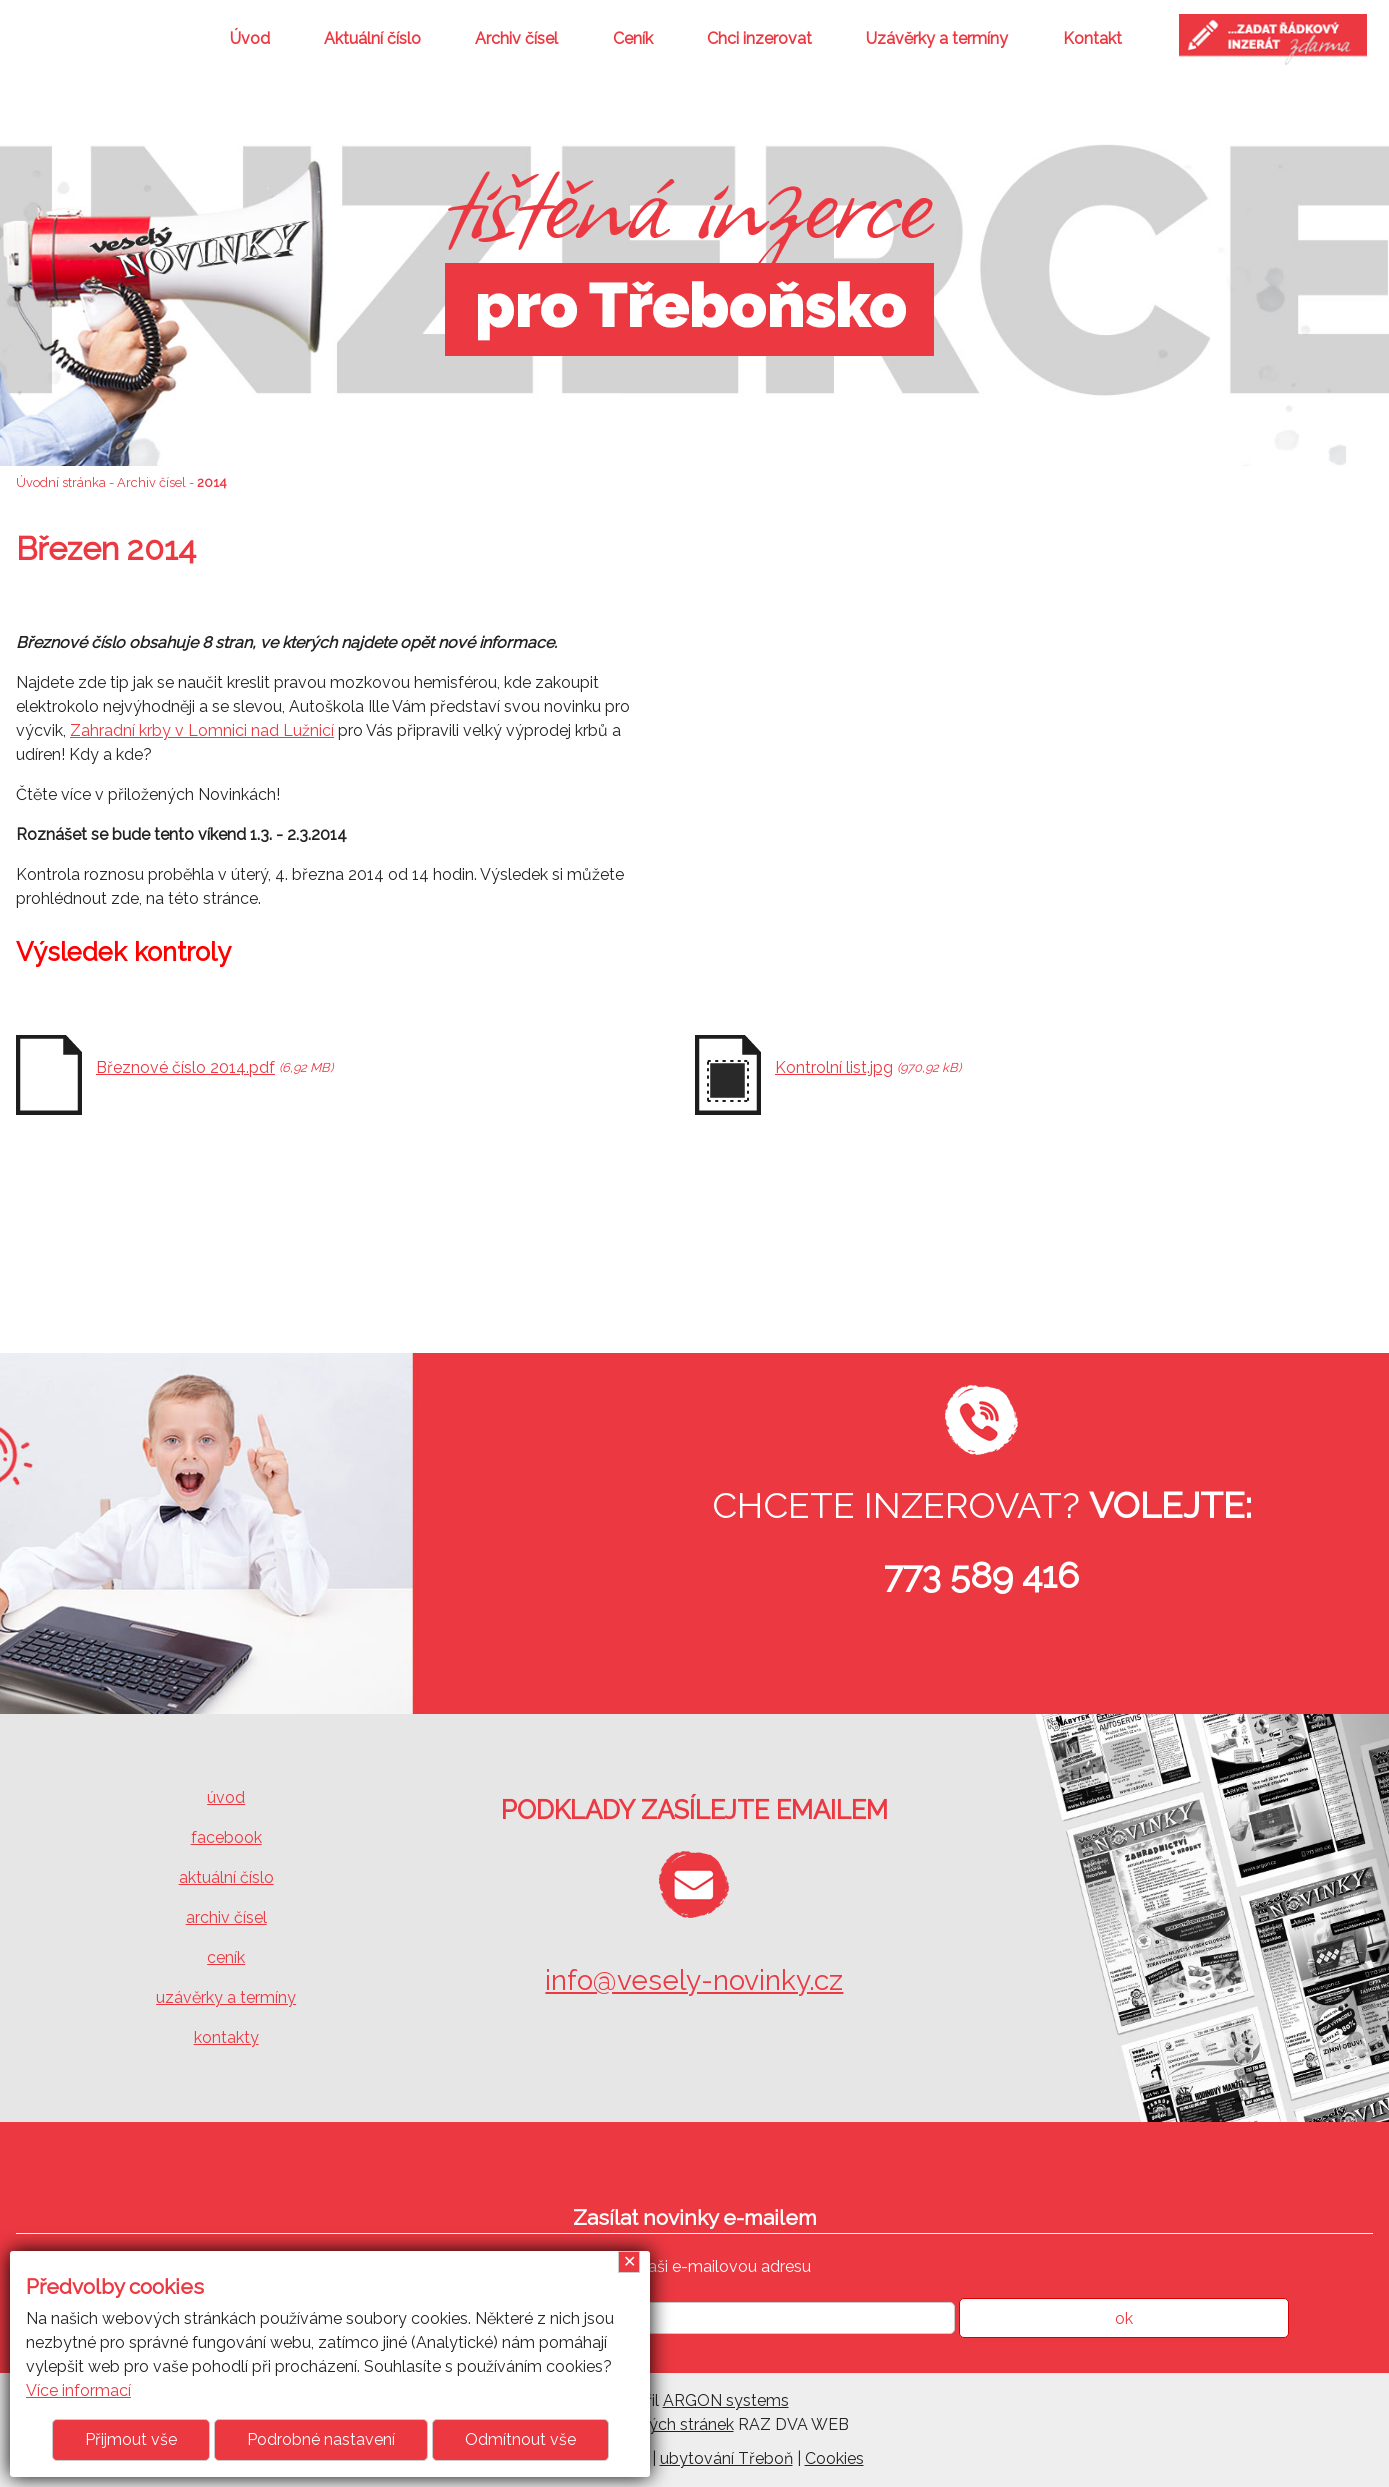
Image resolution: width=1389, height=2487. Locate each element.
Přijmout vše (131, 2439)
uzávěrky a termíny (226, 1997)
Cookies (834, 2458)
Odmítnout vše (520, 2439)
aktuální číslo (226, 1877)
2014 (212, 482)
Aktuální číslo (372, 38)
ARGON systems (726, 2400)
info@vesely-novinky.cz (694, 1980)
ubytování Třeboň (726, 2458)
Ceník (633, 38)
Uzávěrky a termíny (937, 38)
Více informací (78, 2390)
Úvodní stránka (61, 482)
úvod (226, 1797)
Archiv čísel (516, 38)
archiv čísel (226, 1917)
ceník (226, 1957)
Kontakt (1092, 38)
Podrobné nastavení (321, 2439)
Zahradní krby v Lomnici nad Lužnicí (202, 730)
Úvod (250, 38)
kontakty (226, 2037)
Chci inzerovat (759, 38)
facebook (226, 1837)
